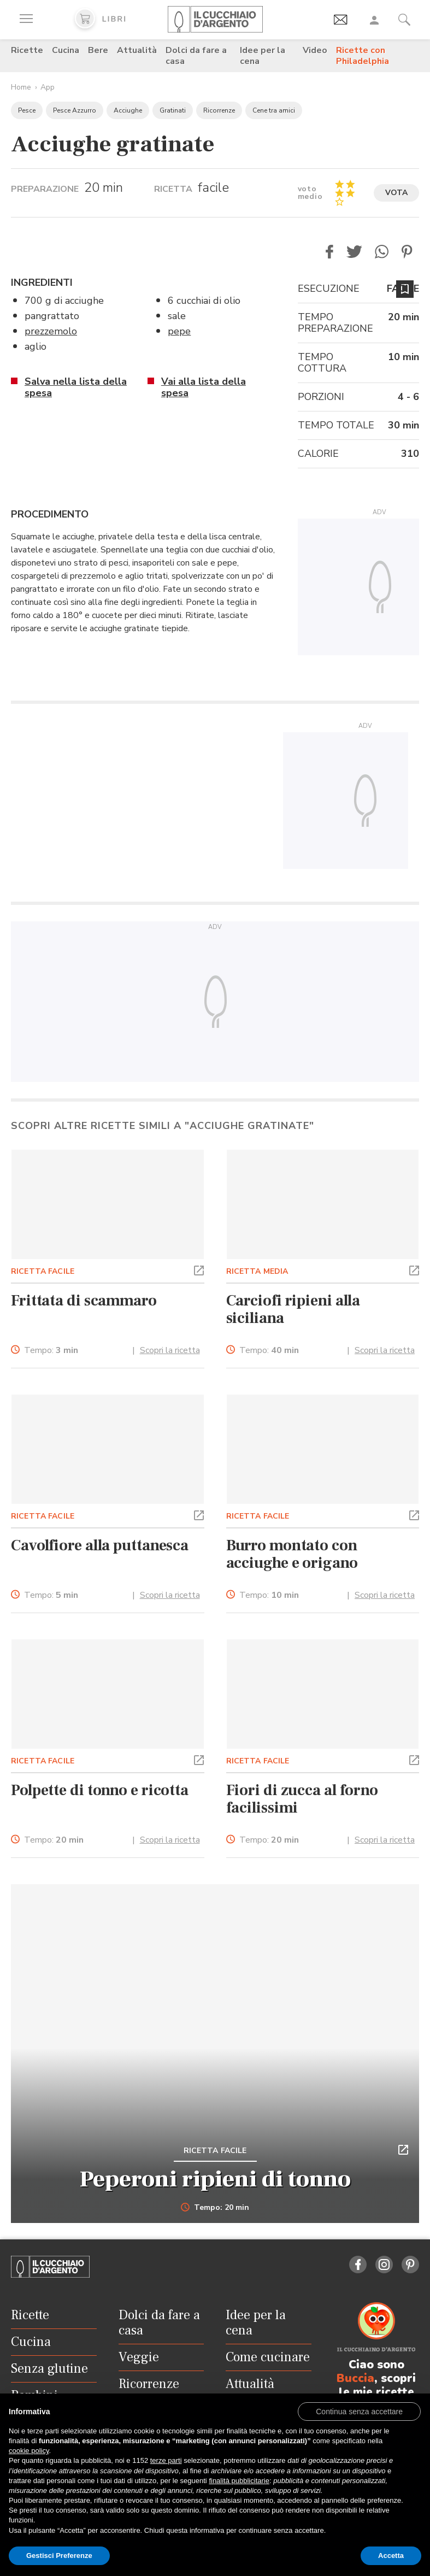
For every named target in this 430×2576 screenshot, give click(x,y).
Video (315, 50)
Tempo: (51, 1350)
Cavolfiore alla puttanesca (100, 1545)
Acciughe (128, 110)
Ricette (27, 50)
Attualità (137, 50)
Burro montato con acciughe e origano (292, 1554)
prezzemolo (51, 331)
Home (21, 87)
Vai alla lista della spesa (203, 387)
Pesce (27, 110)
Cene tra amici (273, 110)
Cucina (65, 50)
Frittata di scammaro (84, 1300)
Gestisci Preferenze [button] (59, 2555)
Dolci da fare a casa (196, 55)
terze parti (166, 2460)
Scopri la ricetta (170, 1350)
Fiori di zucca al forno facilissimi (302, 1799)
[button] (329, 251)
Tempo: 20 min (215, 2207)
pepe (179, 331)
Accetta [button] (391, 2555)
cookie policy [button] (29, 2450)
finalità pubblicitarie (239, 2481)
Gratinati (173, 110)
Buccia (355, 2378)
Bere (98, 50)
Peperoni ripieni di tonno (215, 2179)
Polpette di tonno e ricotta (100, 1790)
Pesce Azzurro (74, 110)
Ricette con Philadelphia (362, 55)
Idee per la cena (262, 55)
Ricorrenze (219, 110)
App (47, 87)
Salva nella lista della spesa (76, 387)
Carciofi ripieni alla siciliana (293, 1309)
